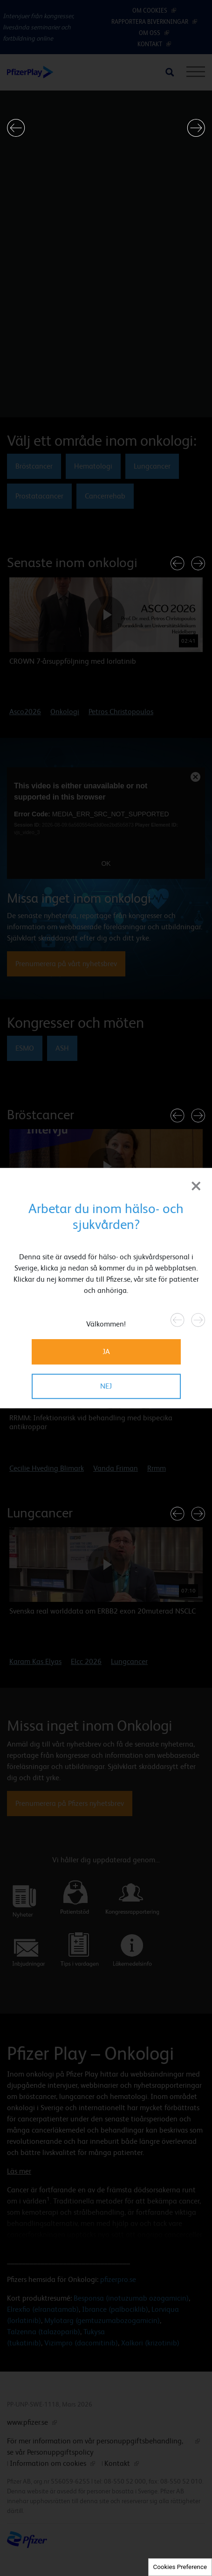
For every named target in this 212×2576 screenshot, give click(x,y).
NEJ (106, 1386)
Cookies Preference (180, 2566)
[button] (16, 128)
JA (106, 1351)
